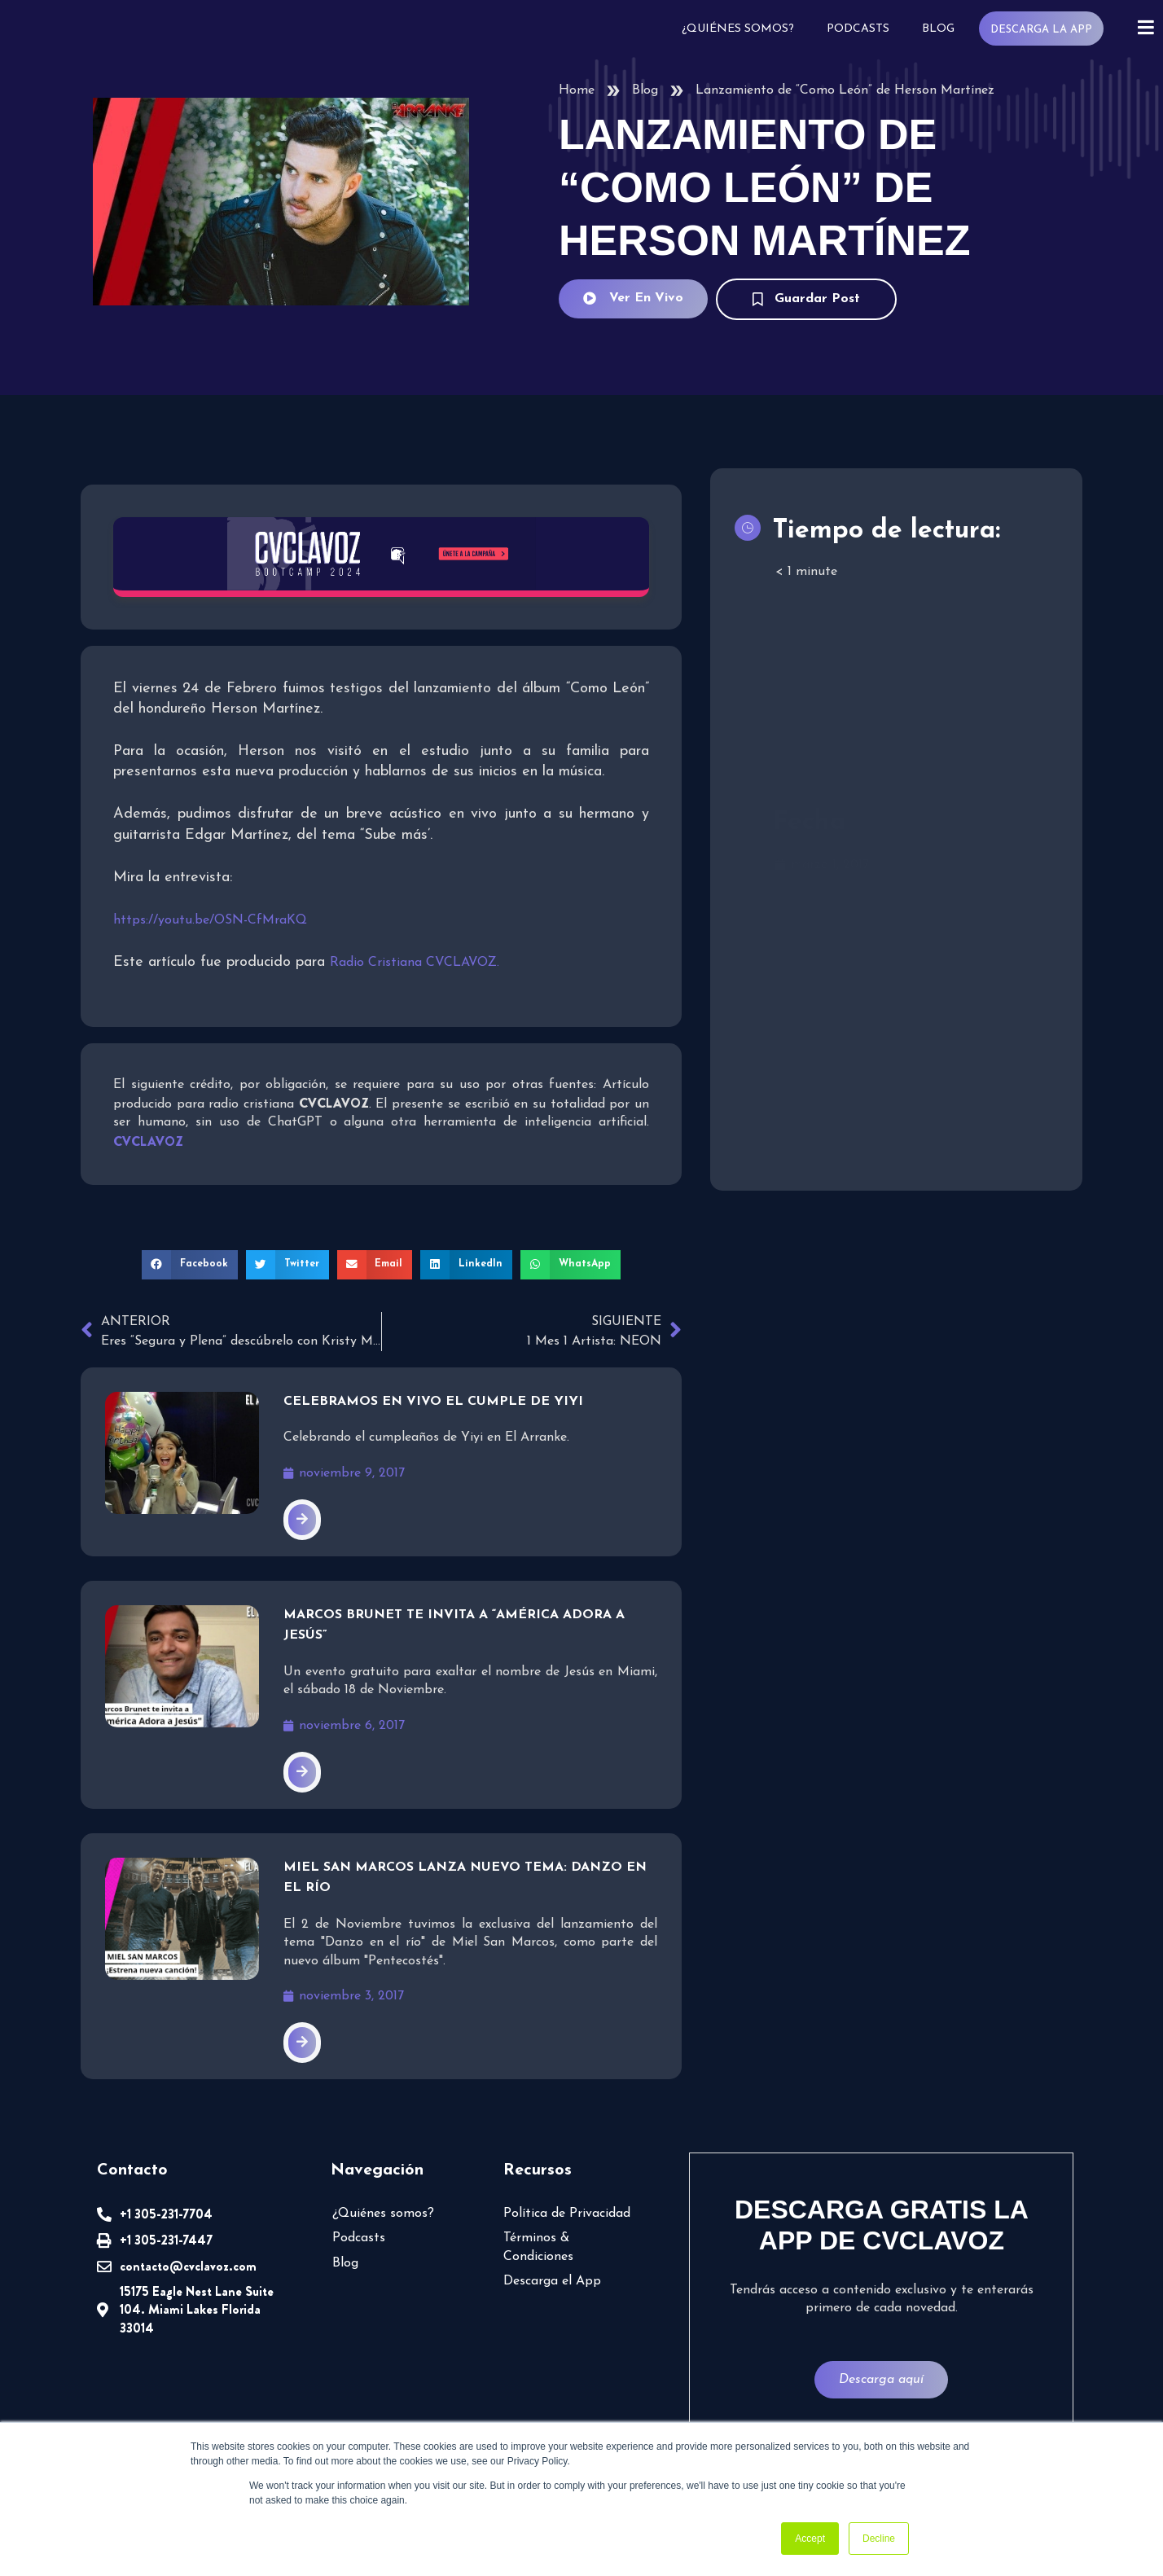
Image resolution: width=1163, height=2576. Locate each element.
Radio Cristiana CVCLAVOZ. (414, 962)
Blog (936, 29)
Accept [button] (810, 2538)
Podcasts (856, 29)
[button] (190, 1264)
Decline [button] (878, 2538)
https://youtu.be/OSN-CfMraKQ (210, 920)
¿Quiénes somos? (736, 29)
